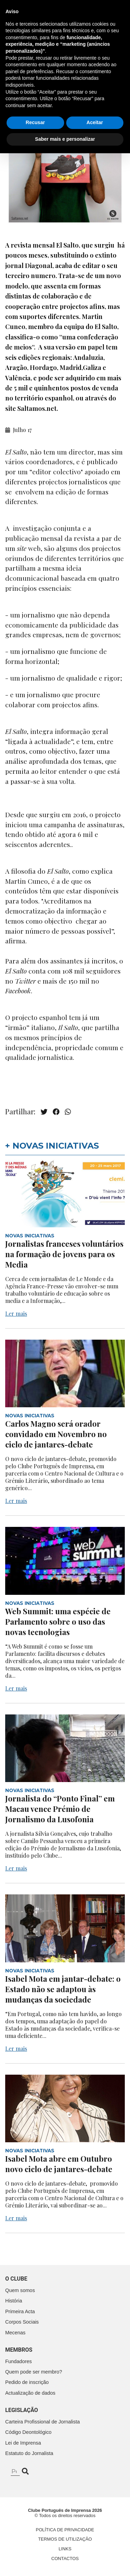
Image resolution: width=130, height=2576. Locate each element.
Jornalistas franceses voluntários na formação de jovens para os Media (64, 1254)
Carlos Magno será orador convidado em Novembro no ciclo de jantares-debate (56, 1434)
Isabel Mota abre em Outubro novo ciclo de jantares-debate (58, 2163)
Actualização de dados (30, 2393)
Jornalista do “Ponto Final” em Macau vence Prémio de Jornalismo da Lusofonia (60, 1808)
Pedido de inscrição (27, 2382)
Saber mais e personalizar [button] (65, 2562)
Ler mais (16, 1313)
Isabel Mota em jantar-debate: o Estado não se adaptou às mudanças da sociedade (63, 1989)
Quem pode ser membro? (33, 2372)
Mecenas (15, 2332)
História (13, 2300)
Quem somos (20, 2290)
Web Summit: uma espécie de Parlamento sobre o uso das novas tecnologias (58, 1621)
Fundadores (18, 2361)
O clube (16, 2278)
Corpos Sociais (22, 2322)
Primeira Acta (20, 2311)
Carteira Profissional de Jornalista (42, 2421)
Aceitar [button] (95, 2545)
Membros (18, 2349)
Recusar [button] (35, 2545)
